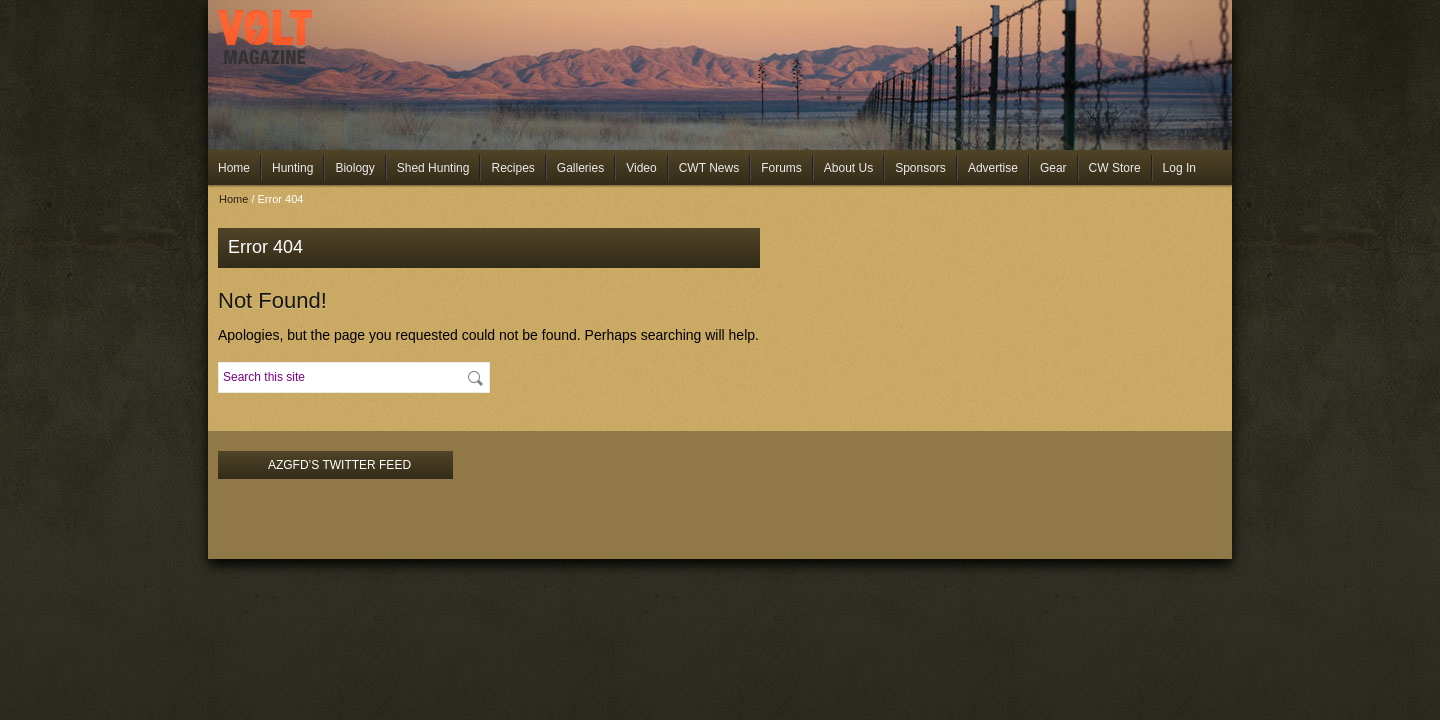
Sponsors (920, 168)
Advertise (993, 168)
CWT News (709, 168)
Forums (781, 168)
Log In (1179, 168)
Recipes (512, 168)
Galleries (580, 168)
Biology (354, 168)
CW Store (1115, 168)
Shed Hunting (433, 168)
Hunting (292, 168)
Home (234, 168)
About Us (848, 168)
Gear (1053, 168)
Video (641, 168)
